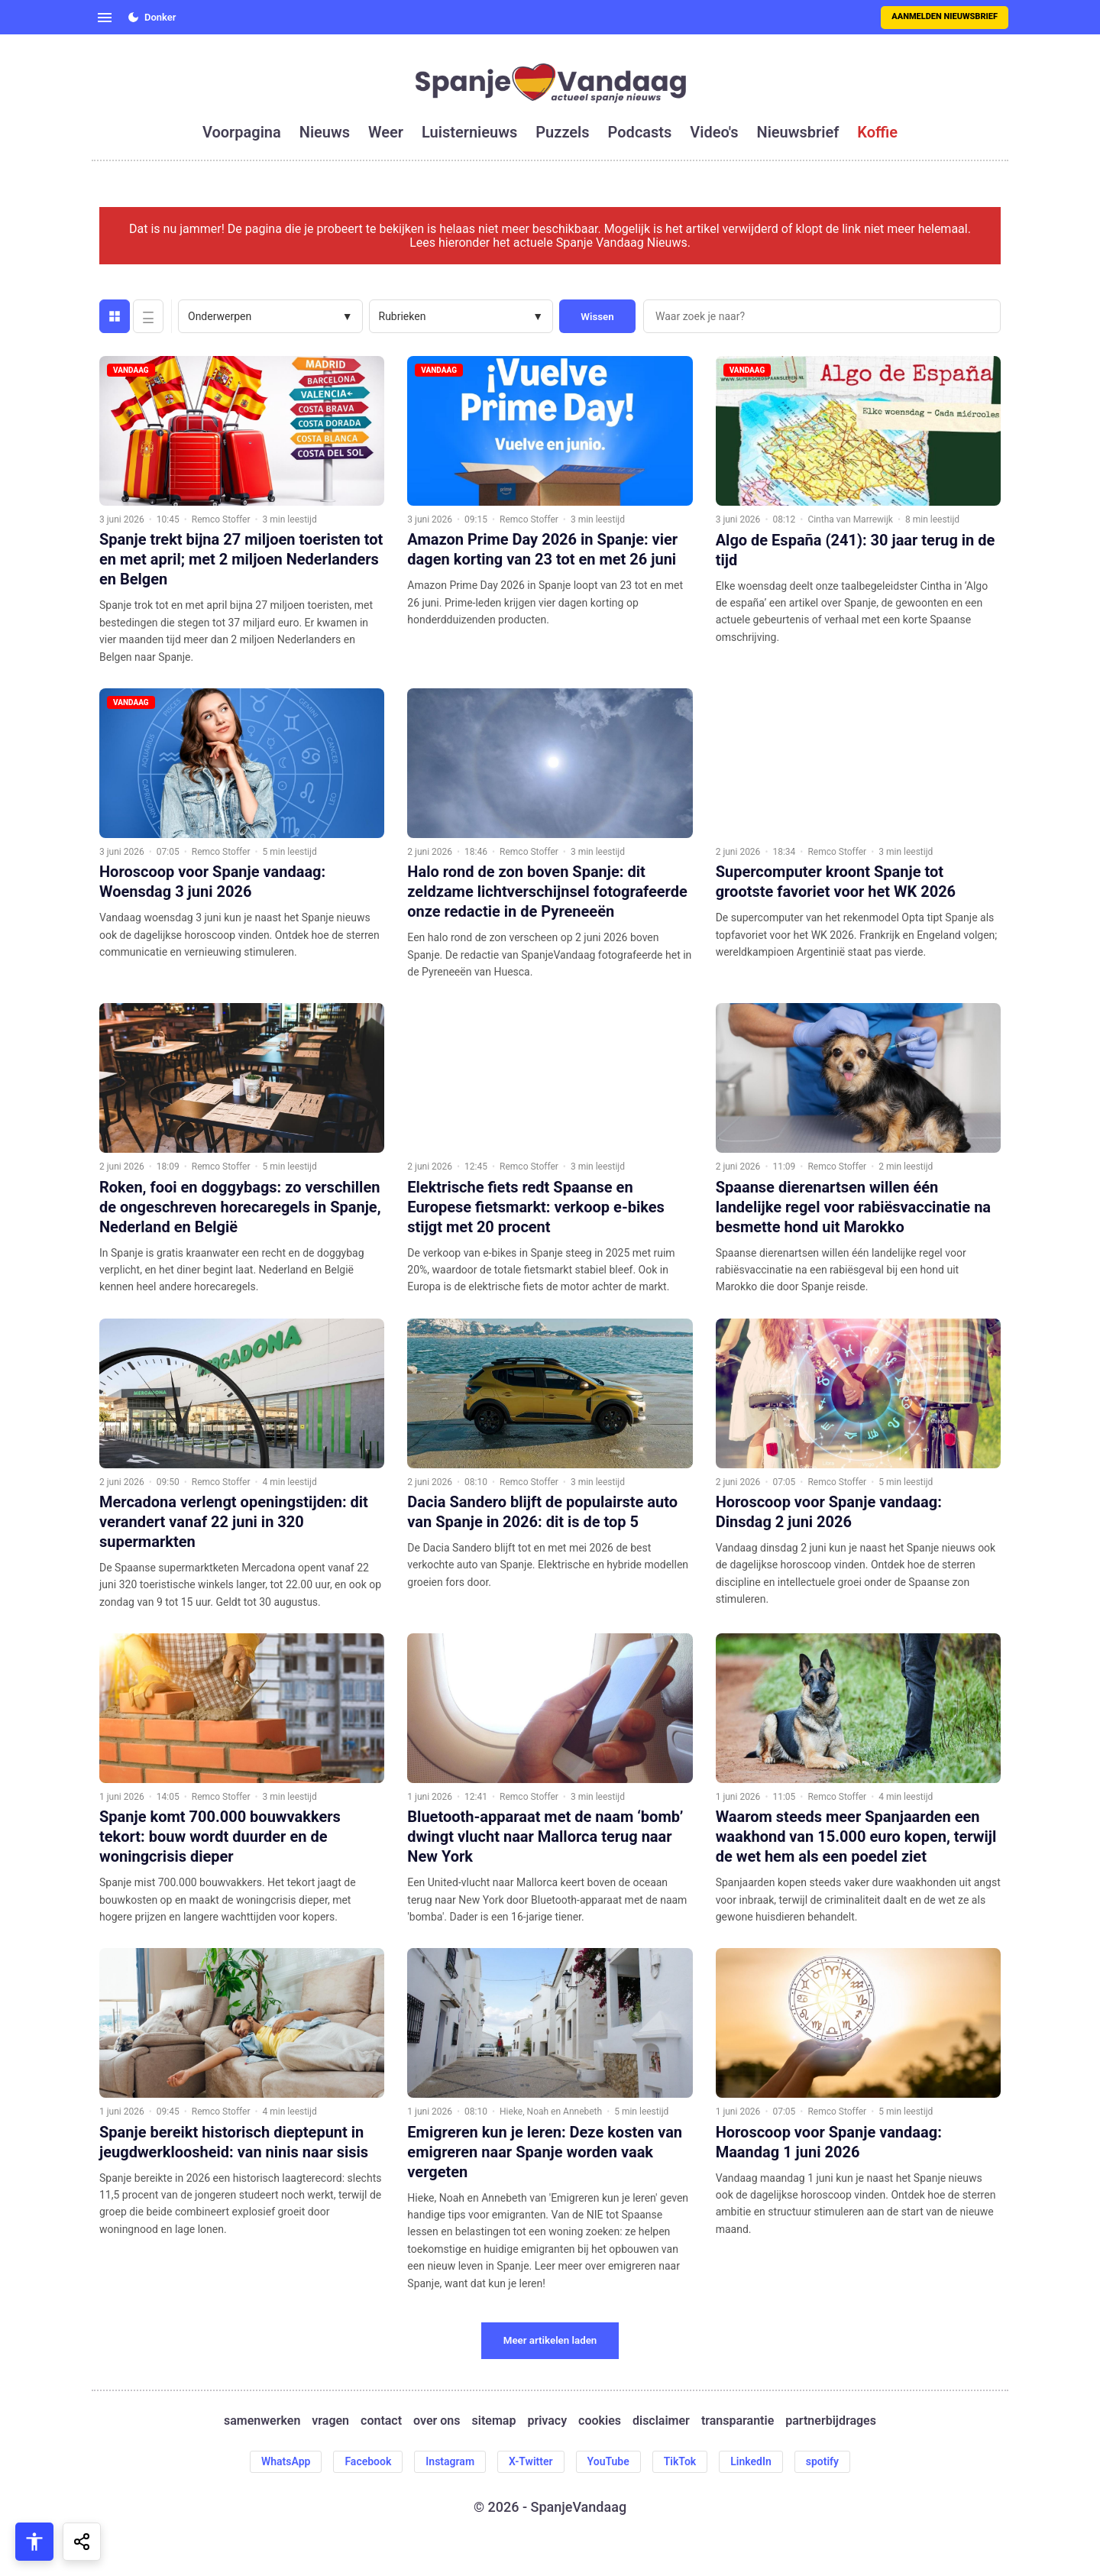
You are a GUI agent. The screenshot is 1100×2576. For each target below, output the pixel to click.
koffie (877, 132)
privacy (547, 2421)
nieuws (324, 132)
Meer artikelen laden (550, 2340)
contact (381, 2421)
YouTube (608, 2461)
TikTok (680, 2461)
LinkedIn (751, 2461)
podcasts (640, 132)
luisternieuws (469, 132)
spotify (822, 2461)
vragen (330, 2421)
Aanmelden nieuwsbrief (944, 16)
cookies (599, 2421)
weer (385, 132)
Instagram (449, 2461)
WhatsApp (285, 2461)
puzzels (562, 132)
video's (714, 132)
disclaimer (661, 2421)
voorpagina (241, 132)
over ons (436, 2421)
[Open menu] (105, 18)
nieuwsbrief (798, 132)
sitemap (494, 2421)
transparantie (737, 2421)
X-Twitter (531, 2461)
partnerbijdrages (830, 2421)
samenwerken (262, 2421)
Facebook (368, 2461)
